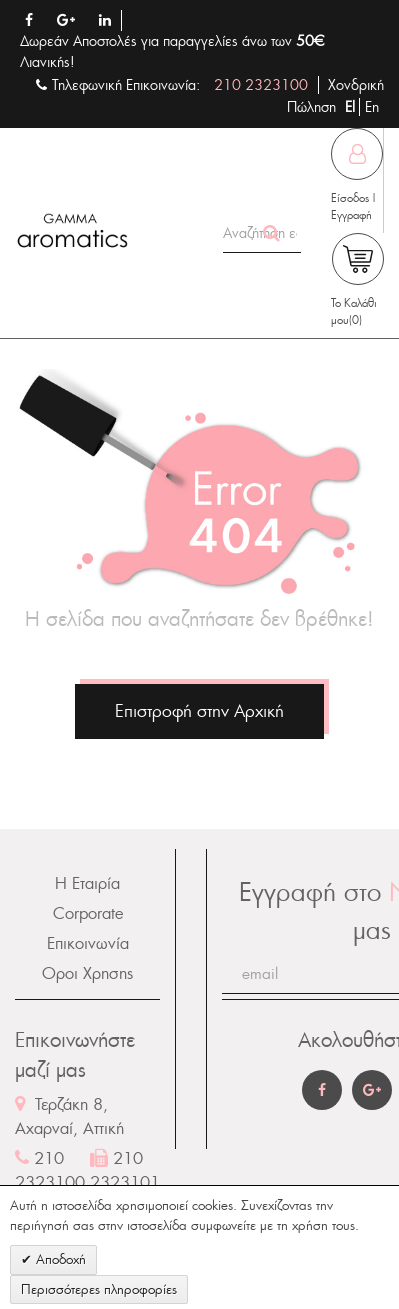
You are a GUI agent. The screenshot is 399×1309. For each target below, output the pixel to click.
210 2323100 (261, 85)
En (372, 107)
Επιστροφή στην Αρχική (199, 711)
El (352, 107)
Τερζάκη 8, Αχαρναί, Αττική (69, 1116)
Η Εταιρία (87, 883)
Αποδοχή (59, 1259)
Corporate (88, 913)
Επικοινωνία (88, 943)
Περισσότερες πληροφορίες (99, 1289)
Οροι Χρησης (87, 973)
